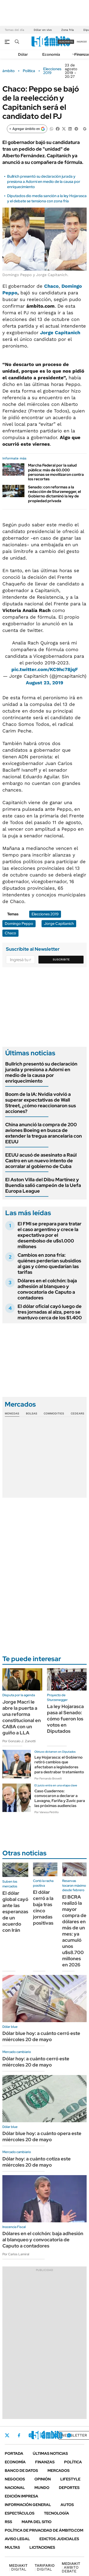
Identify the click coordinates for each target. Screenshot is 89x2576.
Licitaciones (42, 2547)
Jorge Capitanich (60, 332)
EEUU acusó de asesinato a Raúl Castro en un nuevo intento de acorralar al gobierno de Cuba (41, 1160)
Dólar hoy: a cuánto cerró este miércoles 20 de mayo (35, 2062)
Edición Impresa (21, 2496)
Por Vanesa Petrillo (46, 1812)
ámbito (8, 71)
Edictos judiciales (59, 2538)
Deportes (69, 2487)
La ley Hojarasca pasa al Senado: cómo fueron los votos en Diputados (65, 1718)
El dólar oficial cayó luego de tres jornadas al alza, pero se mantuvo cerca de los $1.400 (50, 1312)
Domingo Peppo (19, 923)
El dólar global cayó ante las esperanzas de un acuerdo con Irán (15, 1911)
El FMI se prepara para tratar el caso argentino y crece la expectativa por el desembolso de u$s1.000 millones (49, 1235)
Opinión (42, 2479)
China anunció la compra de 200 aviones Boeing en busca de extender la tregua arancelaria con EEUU (43, 1133)
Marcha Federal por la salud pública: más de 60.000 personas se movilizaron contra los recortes (56, 472)
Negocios (15, 2479)
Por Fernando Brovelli (48, 1778)
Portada (14, 2453)
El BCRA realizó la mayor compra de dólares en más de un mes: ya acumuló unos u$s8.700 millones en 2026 (74, 1931)
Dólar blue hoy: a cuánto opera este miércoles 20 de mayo (41, 2136)
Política (29, 71)
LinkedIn (43, 2435)
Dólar (23, 54)
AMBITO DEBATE (71, 2567)
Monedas (12, 1413)
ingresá (82, 41)
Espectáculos (19, 2513)
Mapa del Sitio (37, 2521)
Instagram (30, 2435)
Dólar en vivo (43, 30)
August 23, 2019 (44, 683)
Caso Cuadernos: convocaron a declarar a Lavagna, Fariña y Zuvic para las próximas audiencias (59, 1798)
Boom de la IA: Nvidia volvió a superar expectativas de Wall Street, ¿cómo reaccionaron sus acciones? (40, 1102)
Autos (67, 2504)
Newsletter (74, 2435)
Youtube (56, 2435)
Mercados (58, 2470)
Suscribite (61, 959)
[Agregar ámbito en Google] (27, 129)
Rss (8, 2521)
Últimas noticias (50, 2453)
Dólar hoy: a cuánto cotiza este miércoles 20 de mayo (36, 2162)
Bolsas (31, 1413)
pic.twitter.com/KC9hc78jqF (44, 669)
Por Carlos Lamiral (15, 2254)
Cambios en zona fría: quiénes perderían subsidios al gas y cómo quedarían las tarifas (49, 1263)
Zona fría (67, 30)
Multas (12, 2547)
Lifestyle (70, 2479)
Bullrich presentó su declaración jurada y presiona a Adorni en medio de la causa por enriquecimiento (43, 182)
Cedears (77, 1413)
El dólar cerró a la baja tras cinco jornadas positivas (43, 1907)
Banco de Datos (21, 2470)
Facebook (19, 2435)
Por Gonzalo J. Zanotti (19, 1741)
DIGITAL (18, 2567)
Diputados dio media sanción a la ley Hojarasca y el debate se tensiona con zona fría (47, 198)
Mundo (41, 2487)
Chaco (51, 286)
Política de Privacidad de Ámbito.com (44, 2530)
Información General (28, 2504)
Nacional (15, 2487)
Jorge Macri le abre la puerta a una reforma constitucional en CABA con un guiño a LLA (21, 1717)
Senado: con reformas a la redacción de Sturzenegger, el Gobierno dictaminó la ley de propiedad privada (54, 494)
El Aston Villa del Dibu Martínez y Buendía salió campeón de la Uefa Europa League (43, 1185)
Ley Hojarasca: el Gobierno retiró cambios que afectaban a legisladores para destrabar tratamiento (59, 1764)
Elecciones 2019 (52, 71)
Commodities (54, 1413)
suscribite (66, 41)
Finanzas (45, 2462)
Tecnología (56, 2513)
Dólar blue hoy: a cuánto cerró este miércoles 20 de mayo (41, 2036)
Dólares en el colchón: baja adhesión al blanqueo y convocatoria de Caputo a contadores (47, 1289)
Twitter (7, 2435)
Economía (51, 54)
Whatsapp (69, 2435)
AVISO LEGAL (17, 2538)
